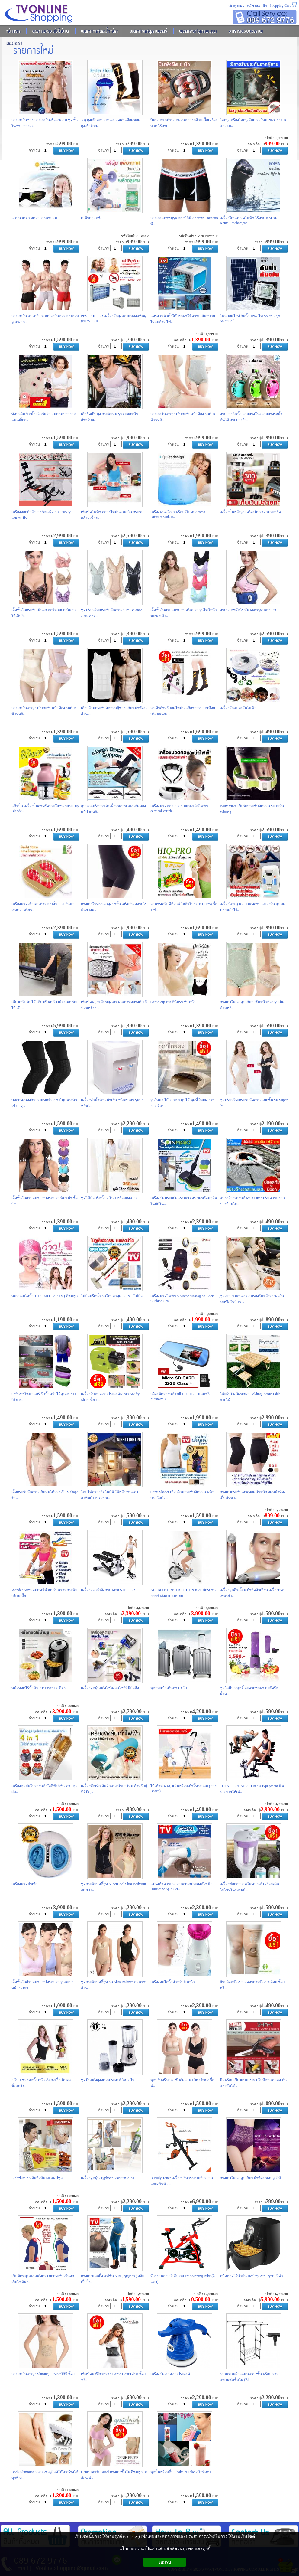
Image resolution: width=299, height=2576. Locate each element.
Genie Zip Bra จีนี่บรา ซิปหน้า (173, 1002)
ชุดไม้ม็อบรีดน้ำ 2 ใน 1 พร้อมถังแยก (109, 1198)
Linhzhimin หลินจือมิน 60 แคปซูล (37, 2178)
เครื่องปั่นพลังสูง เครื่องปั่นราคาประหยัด (250, 512)
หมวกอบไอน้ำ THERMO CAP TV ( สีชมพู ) (44, 1296)
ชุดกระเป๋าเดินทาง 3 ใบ (168, 1688)
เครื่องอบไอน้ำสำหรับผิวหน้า (172, 1982)
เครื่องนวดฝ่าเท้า (24, 1884)
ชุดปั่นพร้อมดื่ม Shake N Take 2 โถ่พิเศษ (180, 2472)
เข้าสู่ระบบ (236, 5)
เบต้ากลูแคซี (91, 218)
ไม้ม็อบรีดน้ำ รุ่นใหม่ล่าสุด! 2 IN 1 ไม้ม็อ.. (112, 1296)
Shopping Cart (280, 5)
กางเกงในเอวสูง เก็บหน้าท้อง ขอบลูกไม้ (250, 2178)
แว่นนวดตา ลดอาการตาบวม (34, 218)
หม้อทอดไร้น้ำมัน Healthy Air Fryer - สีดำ (251, 2276)
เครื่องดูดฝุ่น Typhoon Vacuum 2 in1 (107, 2178)
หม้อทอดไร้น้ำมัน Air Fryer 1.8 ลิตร (38, 1688)
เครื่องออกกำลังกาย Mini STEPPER (108, 1590)
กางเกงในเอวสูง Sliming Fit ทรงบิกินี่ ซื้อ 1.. (44, 2374)
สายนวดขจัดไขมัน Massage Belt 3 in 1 (249, 610)
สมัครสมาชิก (257, 5)
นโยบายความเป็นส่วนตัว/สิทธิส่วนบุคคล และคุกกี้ (164, 2548)
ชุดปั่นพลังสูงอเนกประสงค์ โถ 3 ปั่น (107, 2080)
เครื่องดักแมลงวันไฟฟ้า (238, 708)
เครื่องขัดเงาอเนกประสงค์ (170, 2374)
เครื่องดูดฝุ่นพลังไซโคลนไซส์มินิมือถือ (110, 1688)
